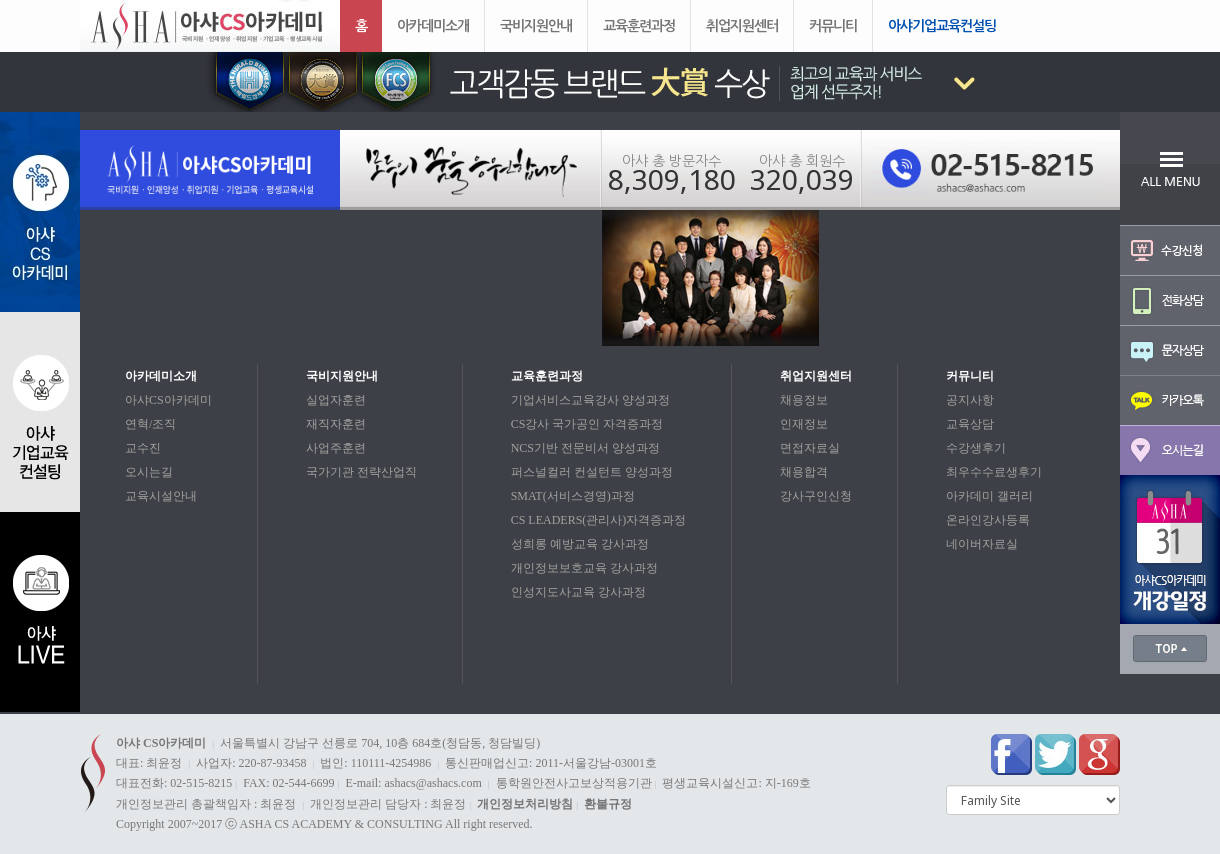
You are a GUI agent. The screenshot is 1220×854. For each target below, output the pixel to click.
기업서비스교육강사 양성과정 (590, 400)
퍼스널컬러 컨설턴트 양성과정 (592, 472)
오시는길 (149, 472)
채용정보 (804, 400)
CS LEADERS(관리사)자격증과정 (599, 520)
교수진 (143, 448)
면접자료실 (810, 448)
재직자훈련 (336, 424)
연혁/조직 (150, 424)
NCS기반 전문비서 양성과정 (585, 448)
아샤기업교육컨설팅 (942, 25)
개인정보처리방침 (525, 804)
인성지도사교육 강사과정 (578, 592)
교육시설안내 (161, 496)
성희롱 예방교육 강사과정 (580, 544)
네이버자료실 (982, 544)
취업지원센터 (742, 25)
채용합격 (804, 472)
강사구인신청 (816, 496)
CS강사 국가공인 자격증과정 (587, 424)
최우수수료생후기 (994, 472)
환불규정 (608, 804)
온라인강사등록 (988, 520)
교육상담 (970, 424)
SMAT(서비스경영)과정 (573, 496)
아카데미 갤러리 (989, 496)
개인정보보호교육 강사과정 (584, 568)
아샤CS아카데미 (168, 400)
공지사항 (970, 400)
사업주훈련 (336, 448)
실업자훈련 (336, 400)
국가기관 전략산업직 (361, 472)
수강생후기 (976, 448)
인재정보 (804, 424)
